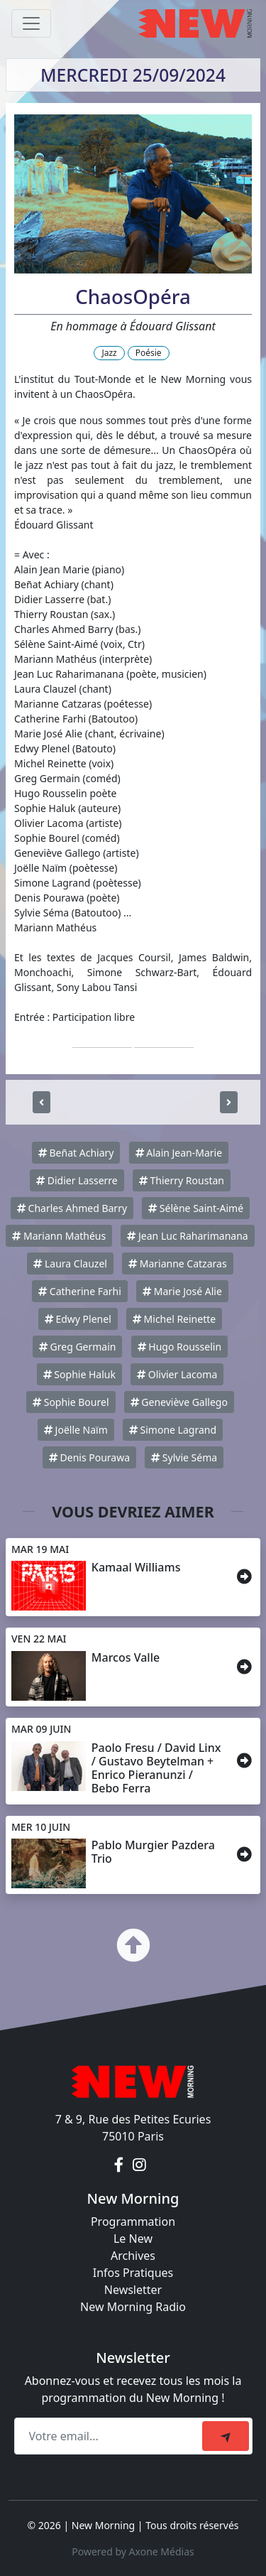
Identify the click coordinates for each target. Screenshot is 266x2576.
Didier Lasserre (77, 1180)
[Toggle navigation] (31, 23)
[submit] (225, 2436)
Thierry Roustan (181, 1180)
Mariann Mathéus (59, 1236)
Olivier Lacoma (177, 1374)
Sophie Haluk (79, 1374)
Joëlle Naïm (76, 1429)
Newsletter (133, 2290)
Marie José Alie (182, 1291)
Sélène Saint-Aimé (195, 1208)
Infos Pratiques (133, 2272)
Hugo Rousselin (179, 1346)
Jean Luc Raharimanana (187, 1236)
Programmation (133, 2221)
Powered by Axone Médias (133, 2551)
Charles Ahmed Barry (72, 1208)
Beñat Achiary (76, 1152)
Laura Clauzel (70, 1263)
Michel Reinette (174, 1319)
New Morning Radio (133, 2307)
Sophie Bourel (71, 1402)
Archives (133, 2255)
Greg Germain (77, 1346)
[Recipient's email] (110, 2436)
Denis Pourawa (89, 1457)
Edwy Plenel (78, 1319)
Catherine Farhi (79, 1291)
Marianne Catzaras (177, 1263)
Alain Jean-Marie (179, 1152)
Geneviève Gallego (179, 1402)
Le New (133, 2238)
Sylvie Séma (184, 1457)
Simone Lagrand (172, 1429)
